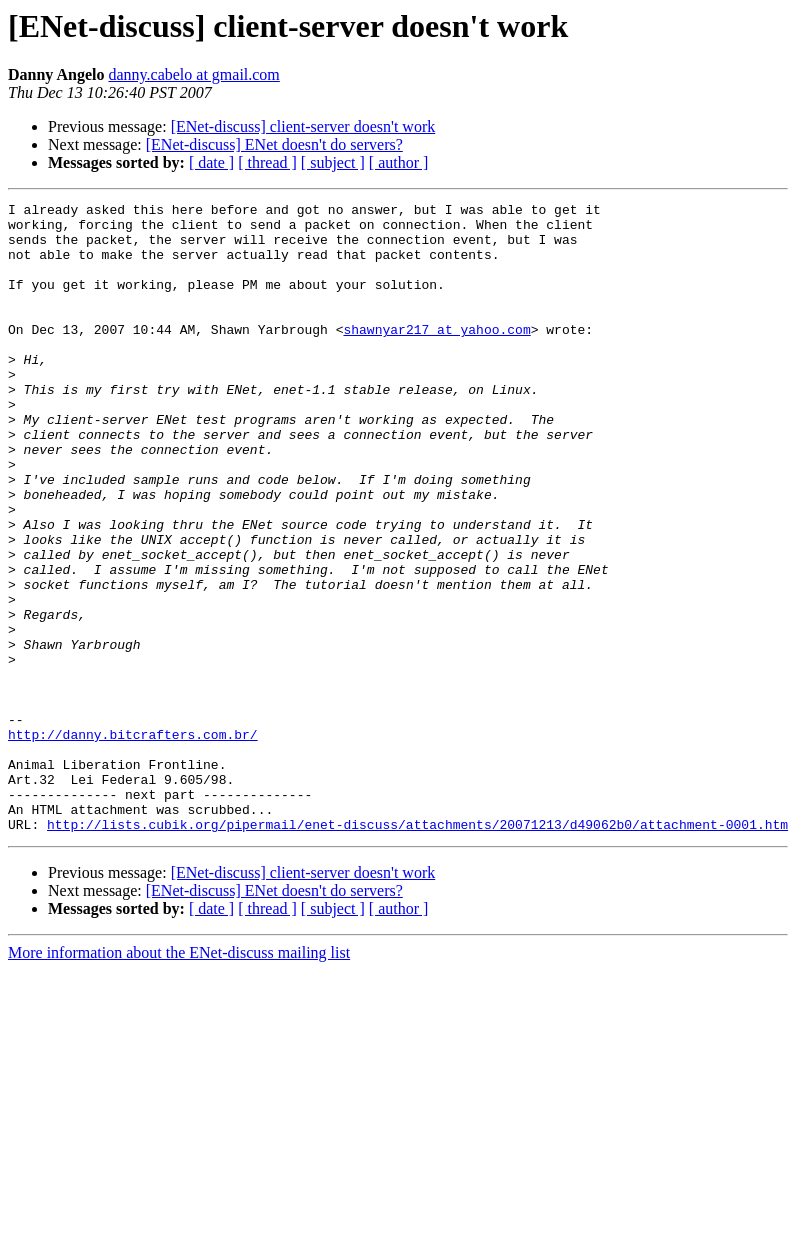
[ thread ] (267, 162)
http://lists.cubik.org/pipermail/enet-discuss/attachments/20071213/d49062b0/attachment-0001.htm (417, 950)
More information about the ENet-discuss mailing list (179, 1078)
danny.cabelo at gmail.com (193, 74)
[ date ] (211, 162)
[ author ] (399, 162)
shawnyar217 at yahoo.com (436, 356)
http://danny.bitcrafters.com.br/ (133, 842)
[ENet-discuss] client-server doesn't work (303, 126)
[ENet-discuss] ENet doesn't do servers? (274, 144)
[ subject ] (333, 162)
